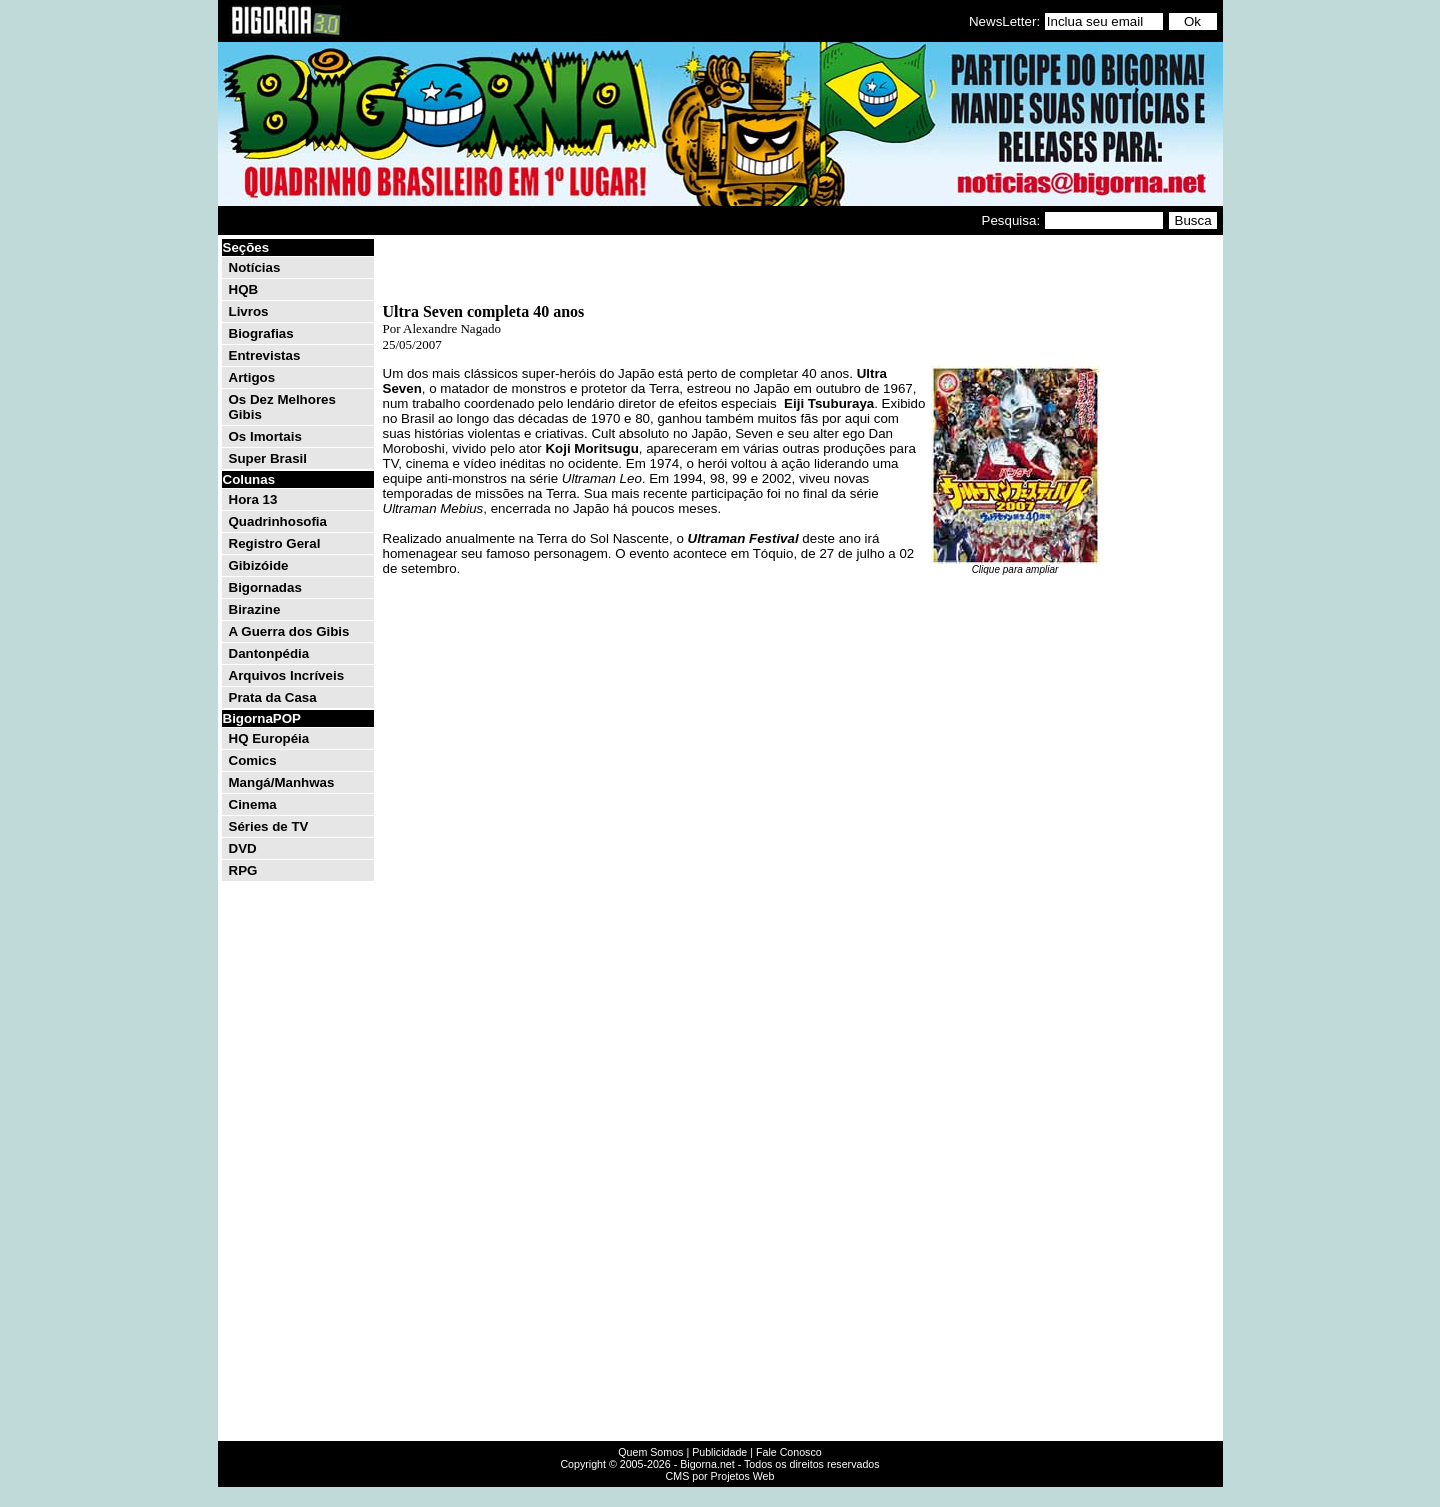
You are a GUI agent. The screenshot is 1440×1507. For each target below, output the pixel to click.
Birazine (255, 609)
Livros (249, 311)
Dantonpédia (269, 653)
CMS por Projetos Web (720, 1476)
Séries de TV (269, 826)
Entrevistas (265, 355)
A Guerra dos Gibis (289, 631)
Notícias (255, 267)
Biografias (261, 333)
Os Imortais (265, 436)
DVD (243, 848)
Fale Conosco (789, 1452)
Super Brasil (268, 458)
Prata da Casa (273, 697)
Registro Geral (275, 543)
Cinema (253, 804)
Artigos (252, 377)
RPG (243, 870)
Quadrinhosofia (278, 521)
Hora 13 (253, 499)
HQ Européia (269, 738)
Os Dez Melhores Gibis (282, 407)
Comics (253, 760)
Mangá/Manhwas (282, 782)
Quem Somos (650, 1452)
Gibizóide (259, 565)
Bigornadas (265, 587)
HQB (244, 289)
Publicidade (719, 1452)
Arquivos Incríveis (287, 675)
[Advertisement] (1160, 538)
